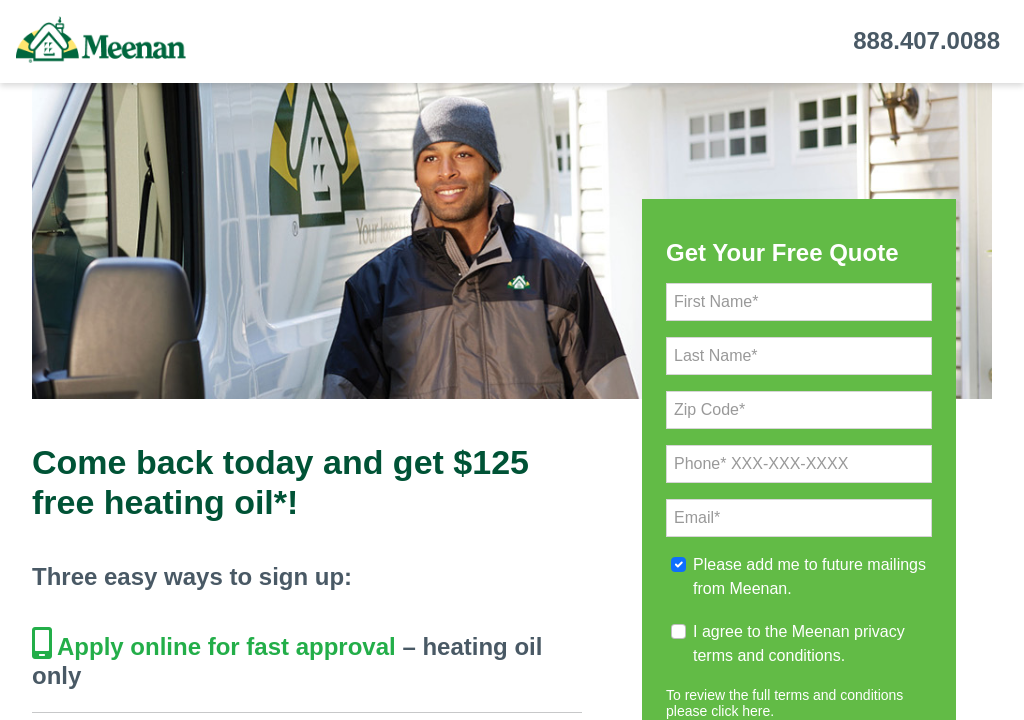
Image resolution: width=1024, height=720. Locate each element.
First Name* (716, 301)
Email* (697, 517)
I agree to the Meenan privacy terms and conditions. (799, 643)
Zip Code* (709, 409)
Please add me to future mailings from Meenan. (809, 576)
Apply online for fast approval (226, 646)
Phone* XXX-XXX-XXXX (761, 463)
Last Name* (716, 355)
